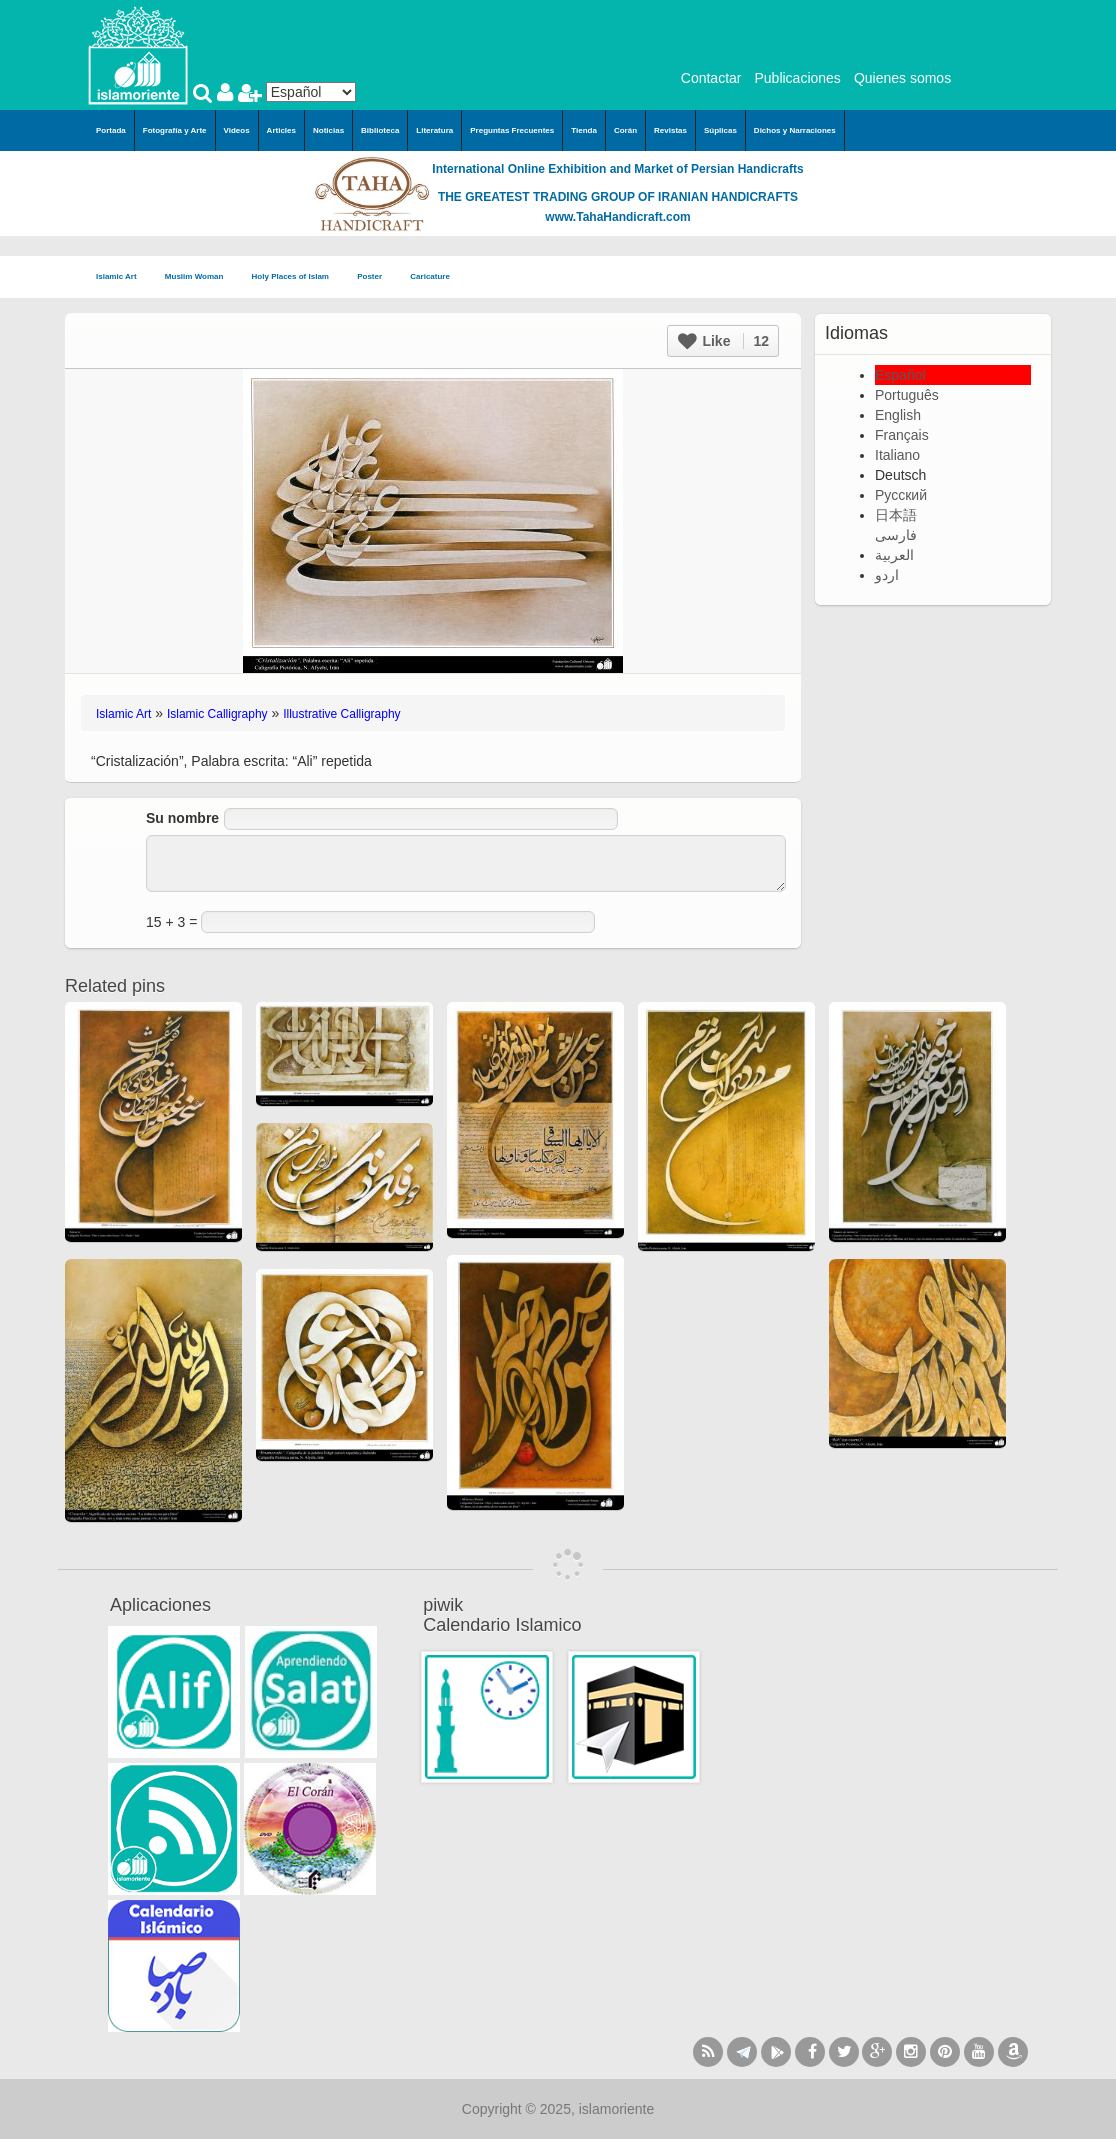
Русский (901, 495)
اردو (887, 575)
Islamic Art (122, 277)
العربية (894, 555)
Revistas (670, 130)
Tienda (584, 130)
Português (907, 395)
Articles (281, 130)
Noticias (328, 130)
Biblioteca (380, 130)
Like (723, 341)
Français (902, 435)
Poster (375, 277)
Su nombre (182, 818)
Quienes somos (902, 78)
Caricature (430, 276)
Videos (237, 130)
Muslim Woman (200, 277)
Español (900, 375)
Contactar (711, 78)
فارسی (896, 535)
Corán (625, 130)
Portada (111, 130)
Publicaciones (797, 78)
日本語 (896, 515)
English (898, 415)
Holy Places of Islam (297, 277)
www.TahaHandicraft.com (617, 217)
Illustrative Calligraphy (341, 714)
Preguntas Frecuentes (512, 130)
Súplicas (720, 130)
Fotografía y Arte (175, 130)
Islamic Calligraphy (217, 714)
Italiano (897, 455)
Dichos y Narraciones (795, 130)
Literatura (434, 130)
